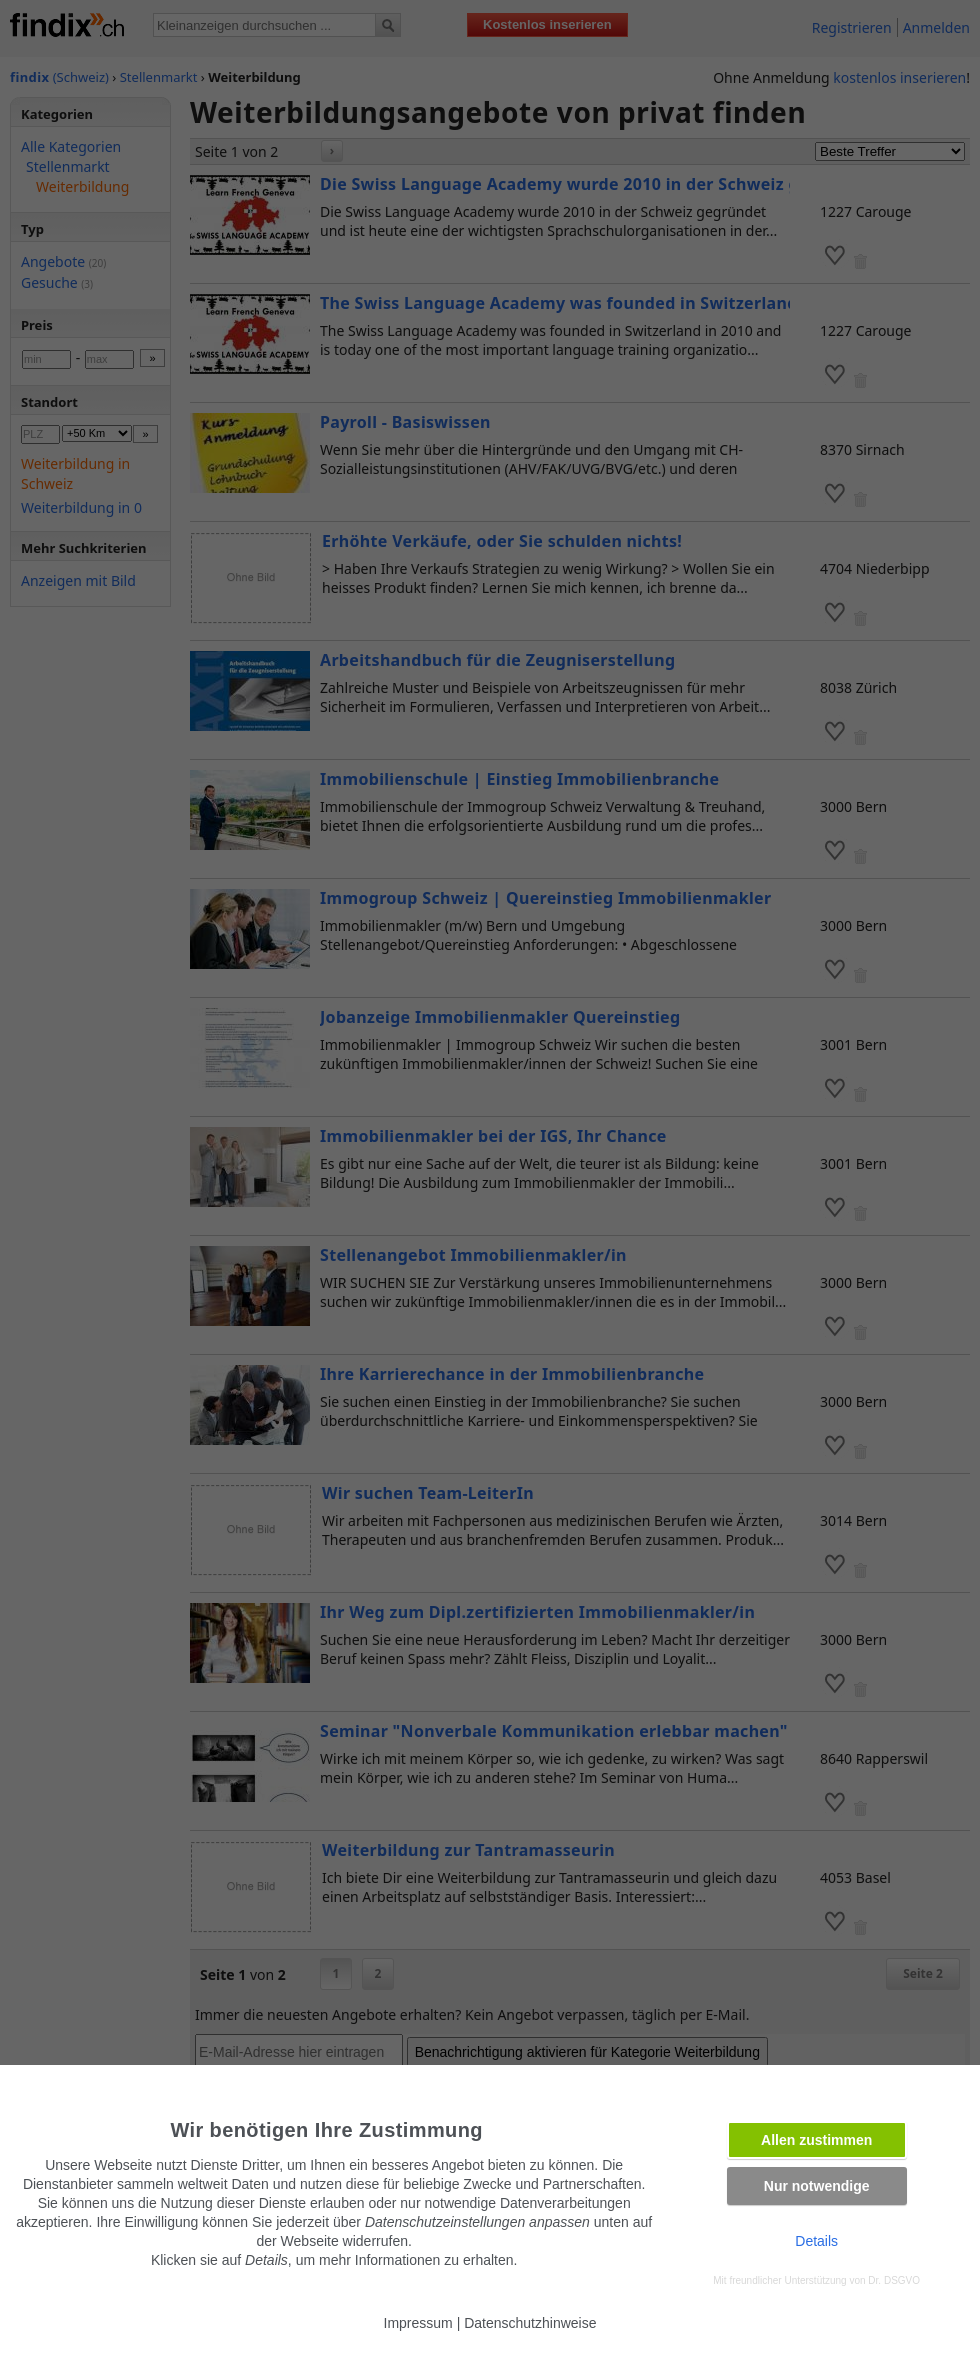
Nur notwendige (817, 2186)
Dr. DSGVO (894, 2280)
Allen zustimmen (816, 2140)
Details (816, 2241)
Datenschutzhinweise (530, 2323)
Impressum (418, 2323)
